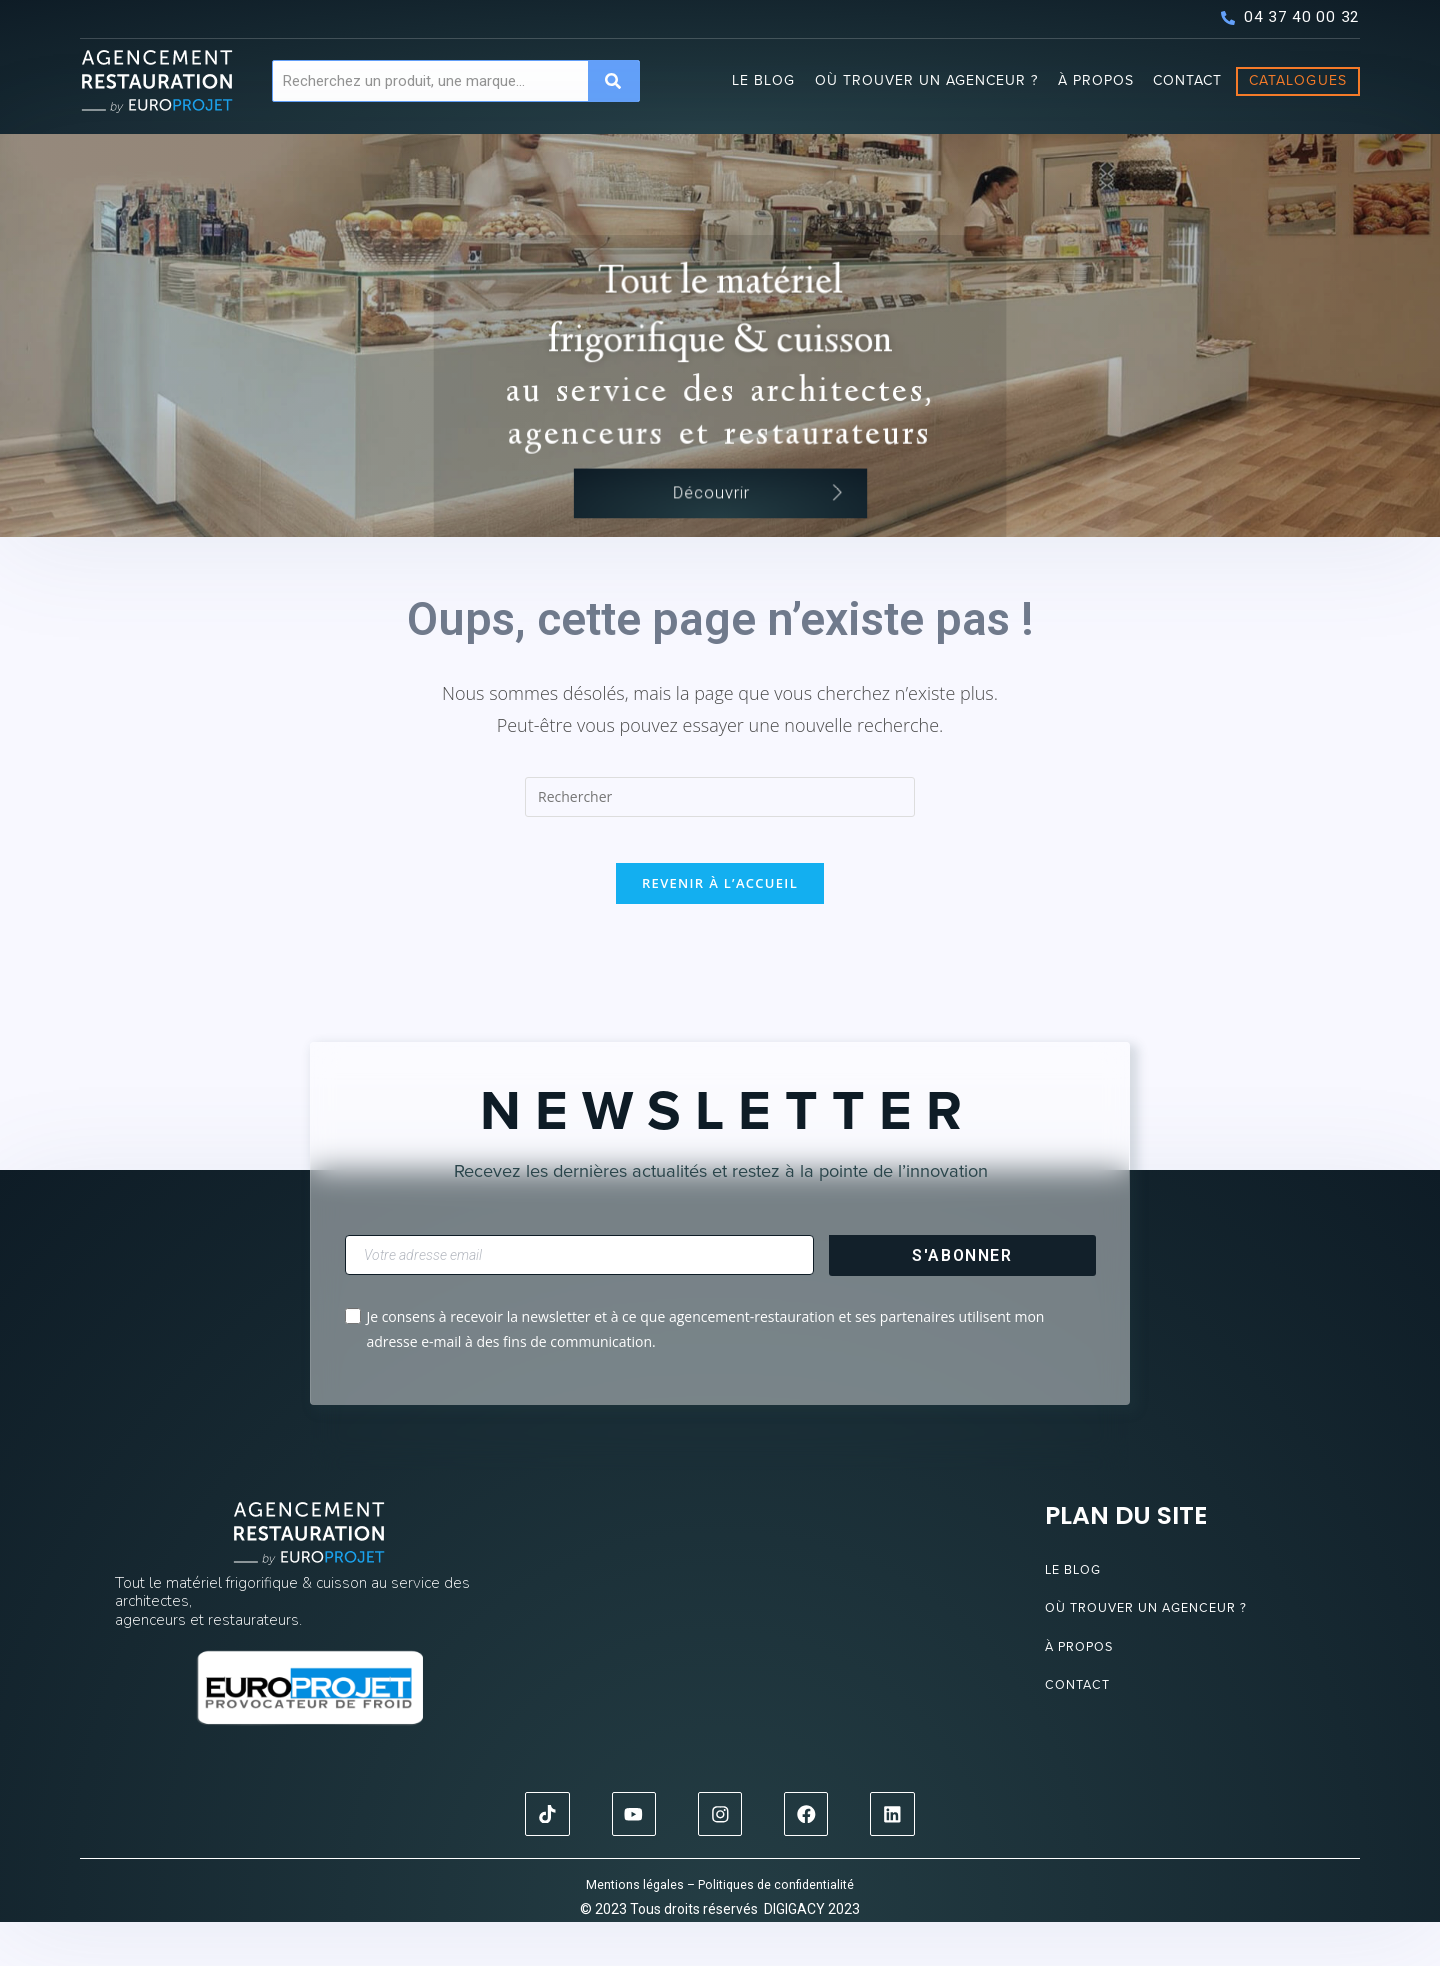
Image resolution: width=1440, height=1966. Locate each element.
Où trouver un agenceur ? (926, 80)
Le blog (763, 80)
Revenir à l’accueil (720, 928)
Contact (1187, 80)
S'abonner (962, 1299)
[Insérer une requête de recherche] (720, 828)
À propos (1096, 80)
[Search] (613, 81)
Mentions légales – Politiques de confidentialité (720, 1928)
